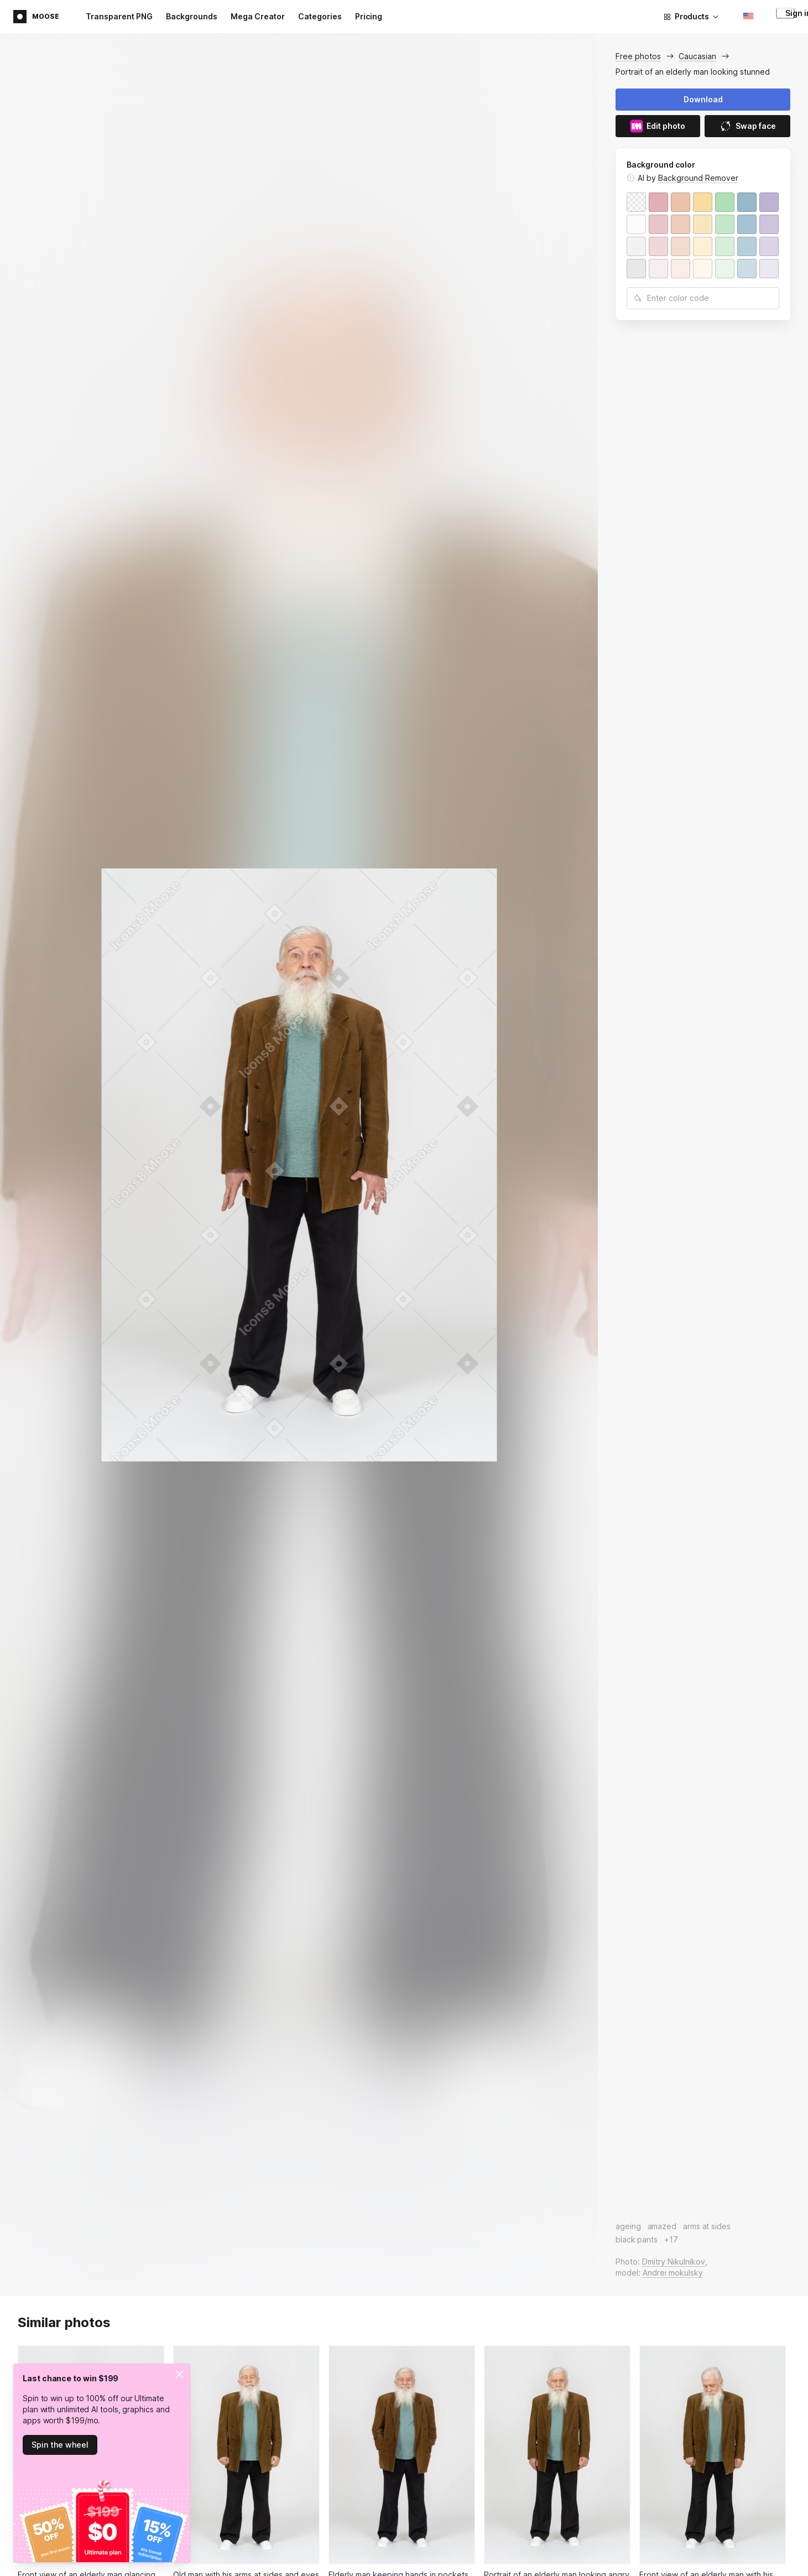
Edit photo (657, 126)
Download (703, 99)
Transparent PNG (119, 16)
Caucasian (697, 56)
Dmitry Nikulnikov (673, 2261)
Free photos (638, 56)
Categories (320, 16)
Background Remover (698, 178)
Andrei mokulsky (673, 2272)
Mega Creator (258, 16)
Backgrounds (191, 16)
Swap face (747, 126)
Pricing (368, 16)
